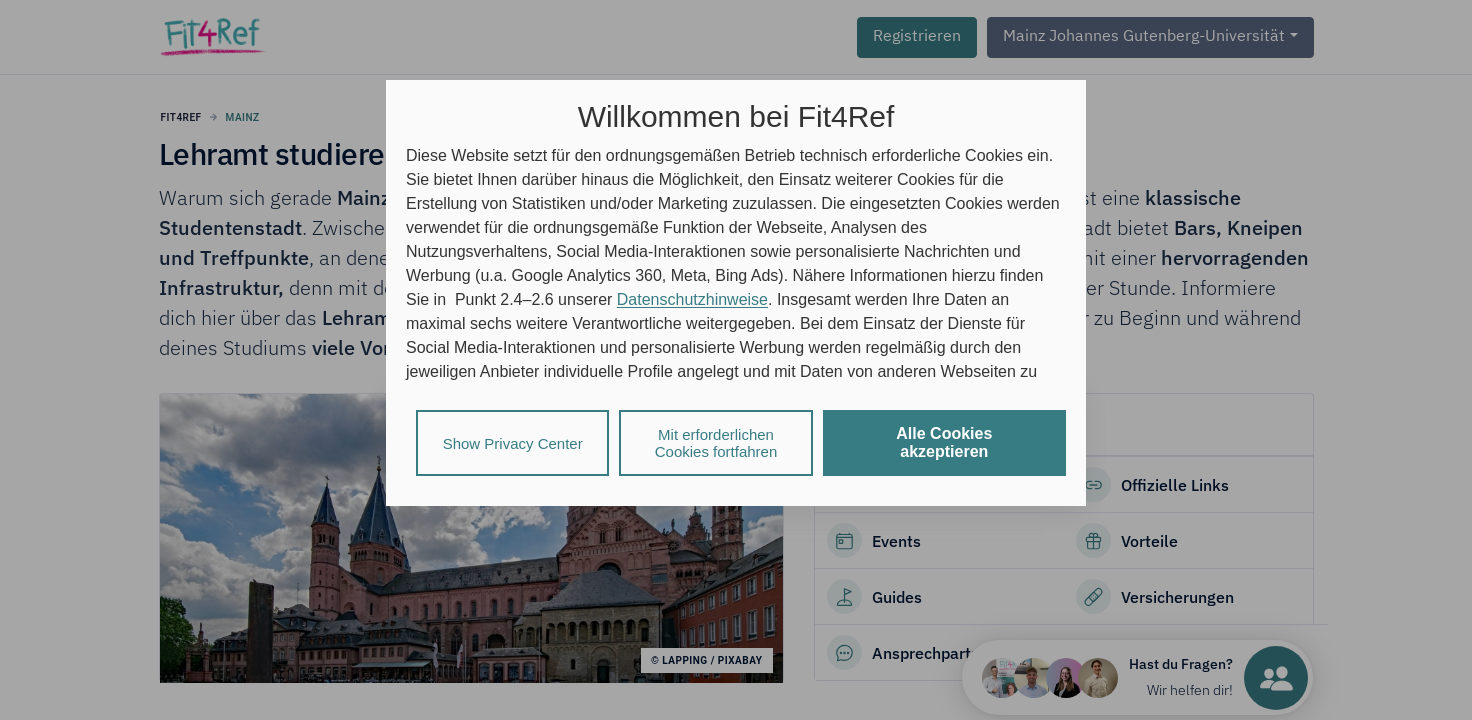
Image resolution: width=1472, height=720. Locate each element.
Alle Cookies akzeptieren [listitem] (944, 442)
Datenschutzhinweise (692, 299)
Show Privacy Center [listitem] (513, 443)
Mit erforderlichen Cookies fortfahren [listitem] (716, 443)
